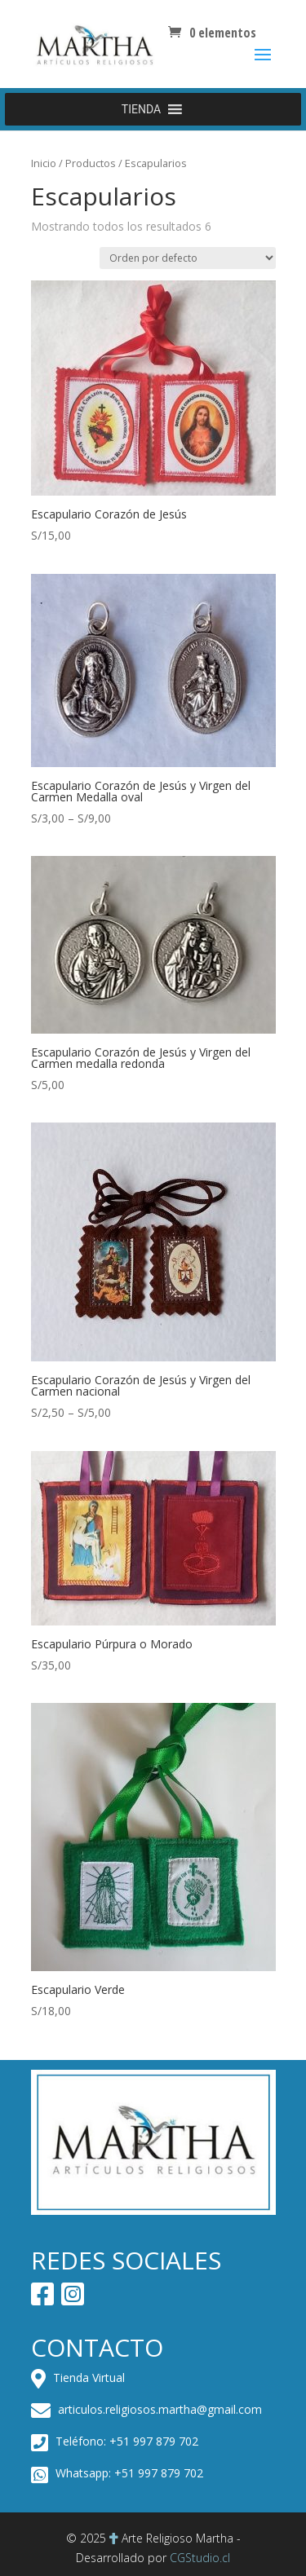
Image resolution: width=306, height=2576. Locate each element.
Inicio (43, 163)
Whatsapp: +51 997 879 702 (117, 2473)
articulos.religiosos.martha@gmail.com (146, 2409)
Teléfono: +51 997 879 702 (114, 2441)
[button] (141, 109)
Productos (90, 163)
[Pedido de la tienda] (188, 258)
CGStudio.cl (200, 2557)
